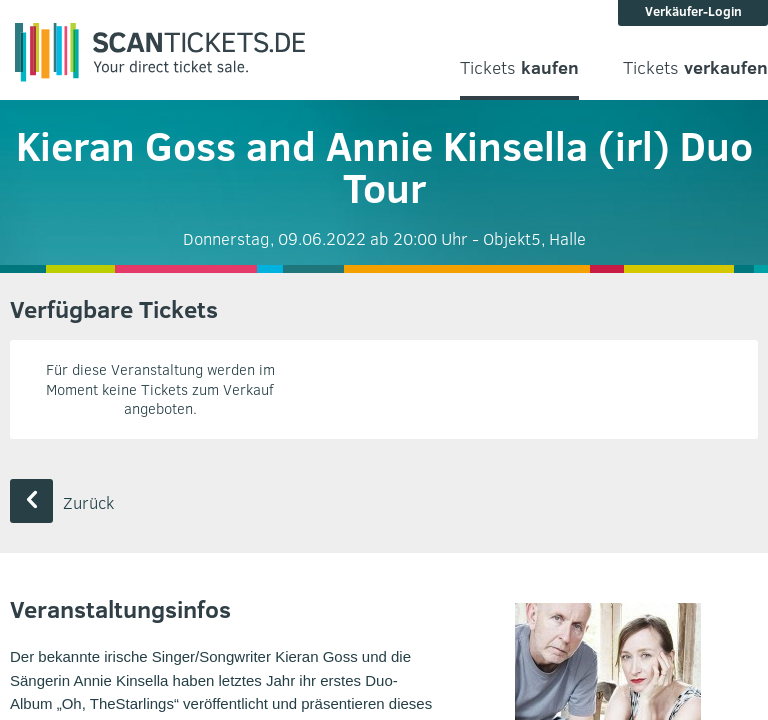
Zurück (62, 502)
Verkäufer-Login (693, 11)
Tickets (519, 67)
